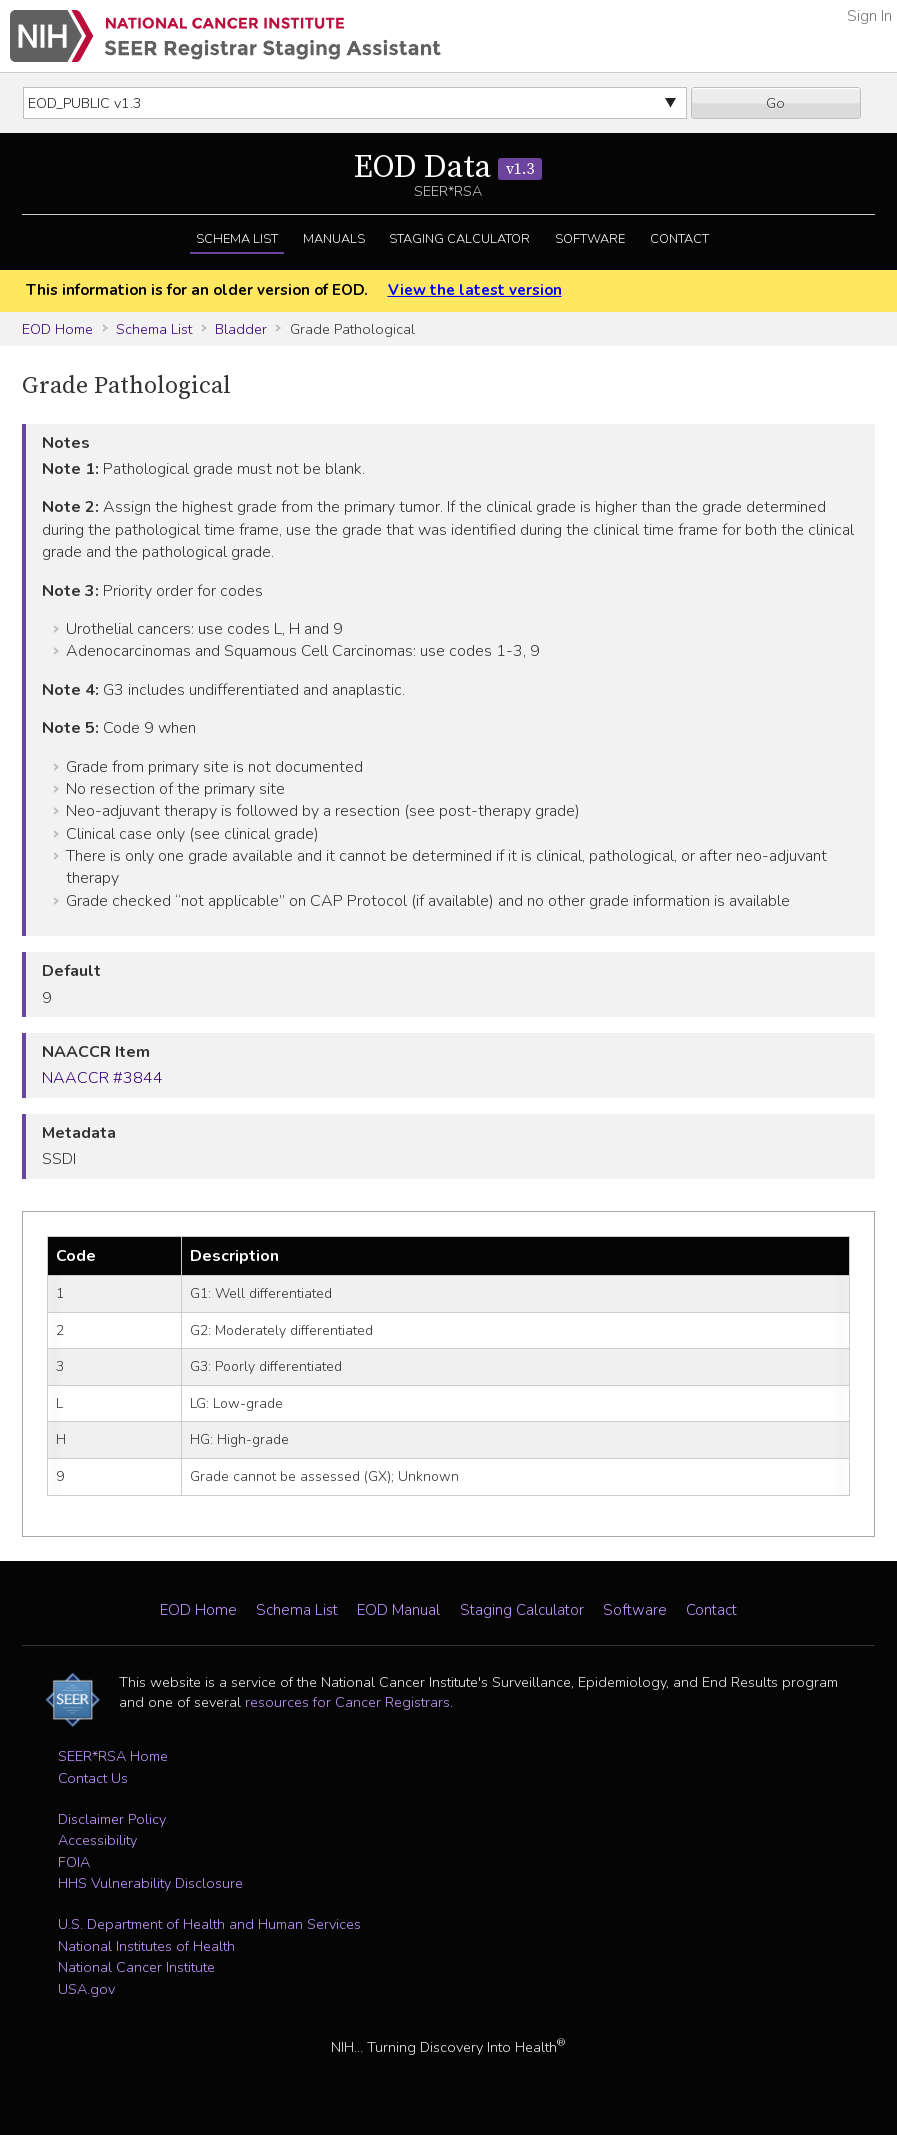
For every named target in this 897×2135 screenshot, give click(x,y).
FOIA (74, 1862)
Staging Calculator (459, 239)
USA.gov (86, 1989)
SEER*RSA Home (113, 1756)
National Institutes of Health (146, 1946)
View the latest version (475, 290)
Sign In (869, 16)
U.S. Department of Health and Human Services (209, 1924)
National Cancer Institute (136, 1967)
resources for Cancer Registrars (347, 1702)
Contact (679, 239)
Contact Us (93, 1778)
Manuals (334, 239)
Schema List (237, 239)
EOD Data (448, 168)
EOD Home (57, 329)
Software (590, 239)
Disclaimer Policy (112, 1819)
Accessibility (97, 1840)
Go (775, 103)
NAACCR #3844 (102, 1078)
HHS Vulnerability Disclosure (150, 1883)
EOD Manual (398, 1610)
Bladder (241, 329)
